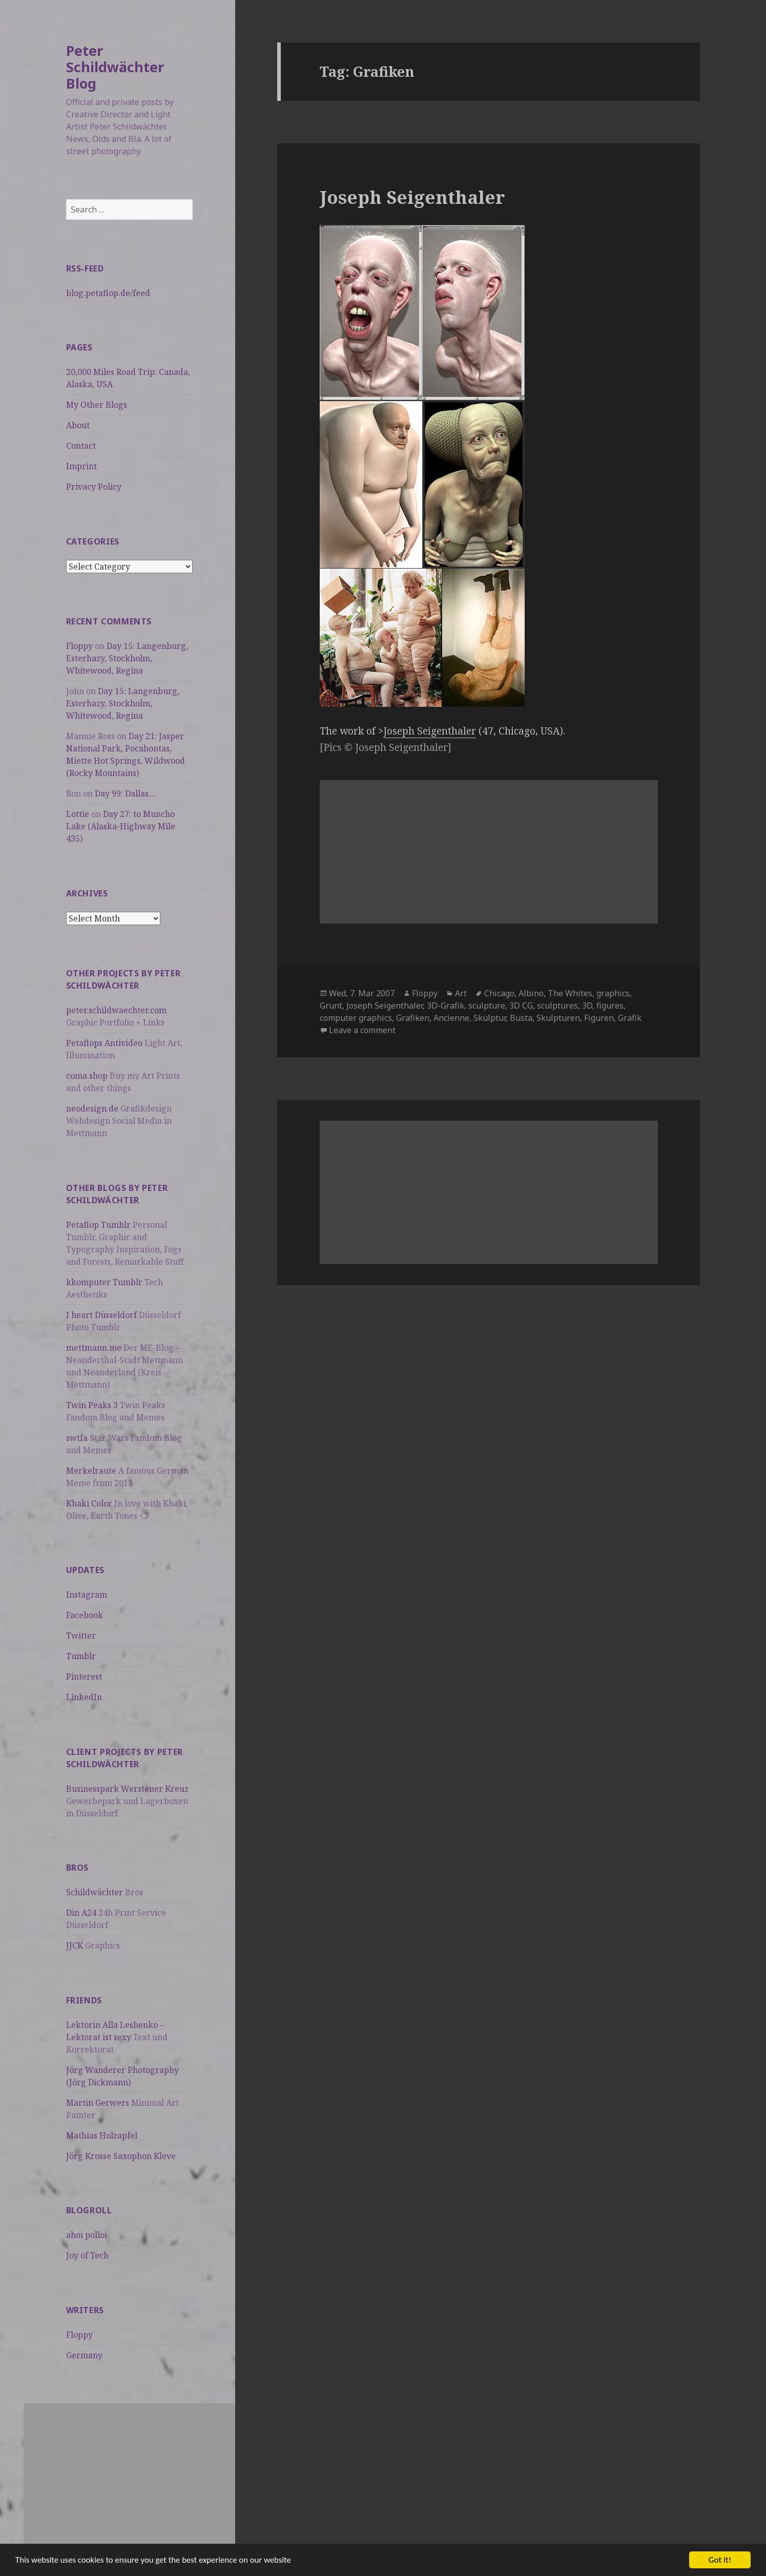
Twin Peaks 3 (92, 1405)
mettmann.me (93, 1347)
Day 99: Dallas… (125, 793)
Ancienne (451, 1017)
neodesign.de (92, 1108)
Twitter (81, 1635)
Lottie (77, 814)
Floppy (79, 646)
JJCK (74, 1945)
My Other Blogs (96, 404)
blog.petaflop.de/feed (108, 293)
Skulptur (489, 1017)
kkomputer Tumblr (104, 1282)
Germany (84, 2355)
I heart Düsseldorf (101, 1315)
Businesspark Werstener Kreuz (127, 1788)
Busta (521, 1017)
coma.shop (87, 1075)
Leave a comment (362, 1030)
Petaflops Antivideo (104, 1043)
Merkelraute (91, 1470)
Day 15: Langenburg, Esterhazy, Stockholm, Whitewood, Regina (127, 658)
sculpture (486, 1005)
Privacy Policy (93, 486)
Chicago (499, 993)
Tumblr (81, 1656)
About (78, 425)
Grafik (629, 1017)
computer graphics (356, 1017)
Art (461, 993)
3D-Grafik (445, 1005)
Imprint (81, 466)
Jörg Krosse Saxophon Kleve (121, 2156)
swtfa (77, 1437)
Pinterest (84, 1676)
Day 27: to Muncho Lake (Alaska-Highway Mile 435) (120, 826)
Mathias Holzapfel (101, 2135)
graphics (613, 993)
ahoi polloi (86, 2234)
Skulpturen (558, 1017)
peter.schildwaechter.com (116, 1010)
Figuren (599, 1017)
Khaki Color (89, 1503)
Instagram (86, 1594)
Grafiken (412, 1017)
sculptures (557, 1005)
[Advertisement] (129, 2475)
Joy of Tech (87, 2255)
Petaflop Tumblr (98, 1224)
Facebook (84, 1615)
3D (587, 1005)
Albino (531, 993)
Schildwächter (94, 1892)
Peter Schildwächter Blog (115, 67)
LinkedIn (84, 1697)
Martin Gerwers (97, 2102)
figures (610, 1005)
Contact (81, 445)
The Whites (570, 993)
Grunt (331, 1005)
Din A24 (81, 1912)
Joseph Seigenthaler (412, 197)
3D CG (521, 1005)
